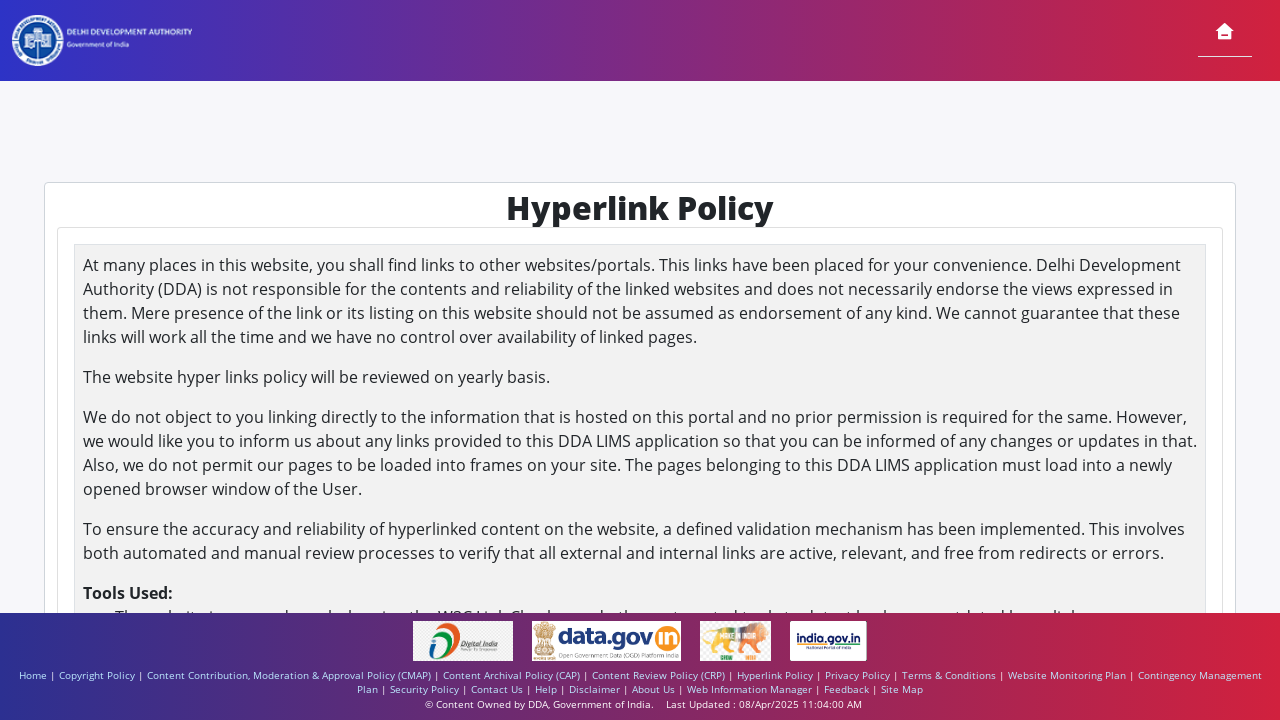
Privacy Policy (857, 675)
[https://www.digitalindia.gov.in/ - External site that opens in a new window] (464, 639)
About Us (653, 689)
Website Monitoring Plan (1067, 675)
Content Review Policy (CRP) (658, 675)
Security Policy (424, 689)
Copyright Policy (97, 675)
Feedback (846, 689)
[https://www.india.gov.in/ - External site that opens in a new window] (829, 639)
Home (33, 675)
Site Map (902, 689)
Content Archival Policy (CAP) (511, 675)
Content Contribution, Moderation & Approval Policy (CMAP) (289, 675)
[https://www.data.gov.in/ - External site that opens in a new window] (608, 639)
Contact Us (497, 689)
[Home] (1225, 32)
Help (546, 689)
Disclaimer (594, 689)
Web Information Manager (749, 689)
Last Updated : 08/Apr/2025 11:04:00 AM (764, 704)
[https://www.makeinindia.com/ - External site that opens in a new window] (737, 639)
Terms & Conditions (949, 675)
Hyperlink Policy (775, 675)
